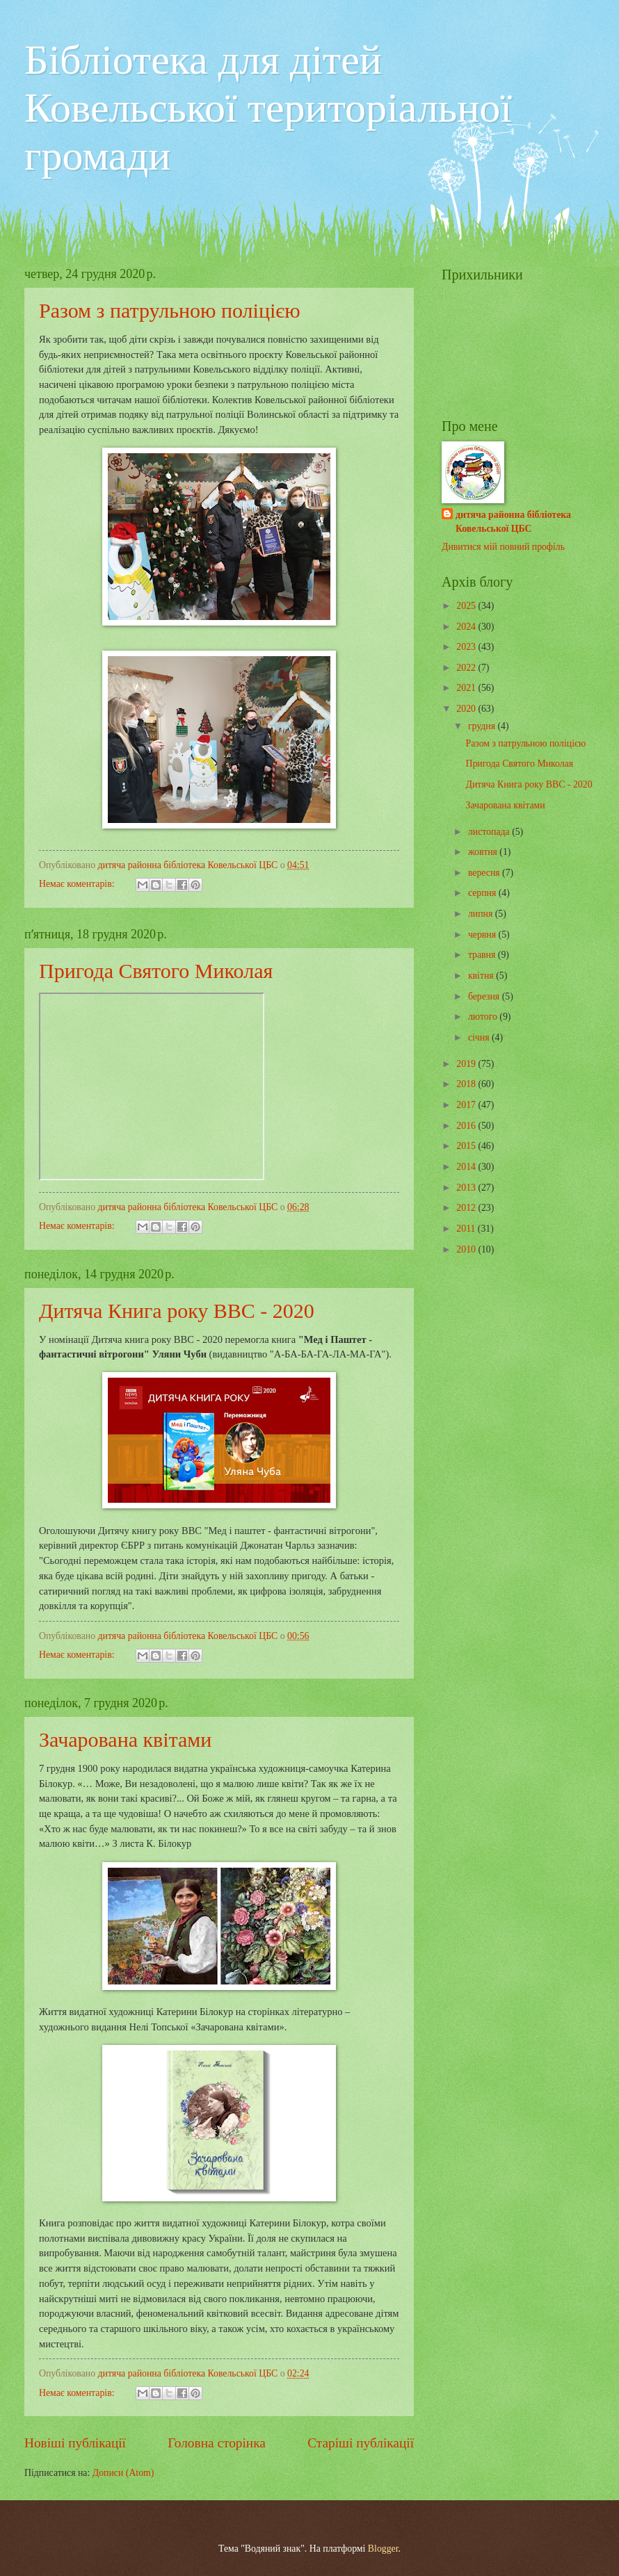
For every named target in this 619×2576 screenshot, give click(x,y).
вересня (485, 872)
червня (483, 934)
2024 (467, 626)
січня (480, 1037)
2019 (467, 1064)
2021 (467, 688)
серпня (483, 893)
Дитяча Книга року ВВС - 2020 (176, 1310)
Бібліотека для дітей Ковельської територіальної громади (268, 108)
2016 (467, 1125)
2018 (467, 1084)
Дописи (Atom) (123, 2473)
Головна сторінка (216, 2443)
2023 (467, 647)
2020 (467, 708)
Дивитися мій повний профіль (503, 546)
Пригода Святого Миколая (156, 970)
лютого (483, 1016)
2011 (467, 1228)
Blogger (383, 2548)
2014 (467, 1166)
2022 (467, 667)
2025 (467, 606)
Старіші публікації (360, 2443)
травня (483, 954)
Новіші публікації (75, 2443)
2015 (467, 1146)
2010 (467, 1249)
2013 (467, 1187)
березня (485, 996)
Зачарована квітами (125, 1739)
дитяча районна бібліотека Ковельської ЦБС (513, 521)
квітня (482, 975)
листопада (490, 831)
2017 (467, 1105)
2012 (467, 1208)
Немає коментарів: (78, 884)
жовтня (483, 852)
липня (481, 913)
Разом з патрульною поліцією (169, 310)
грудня (483, 726)
